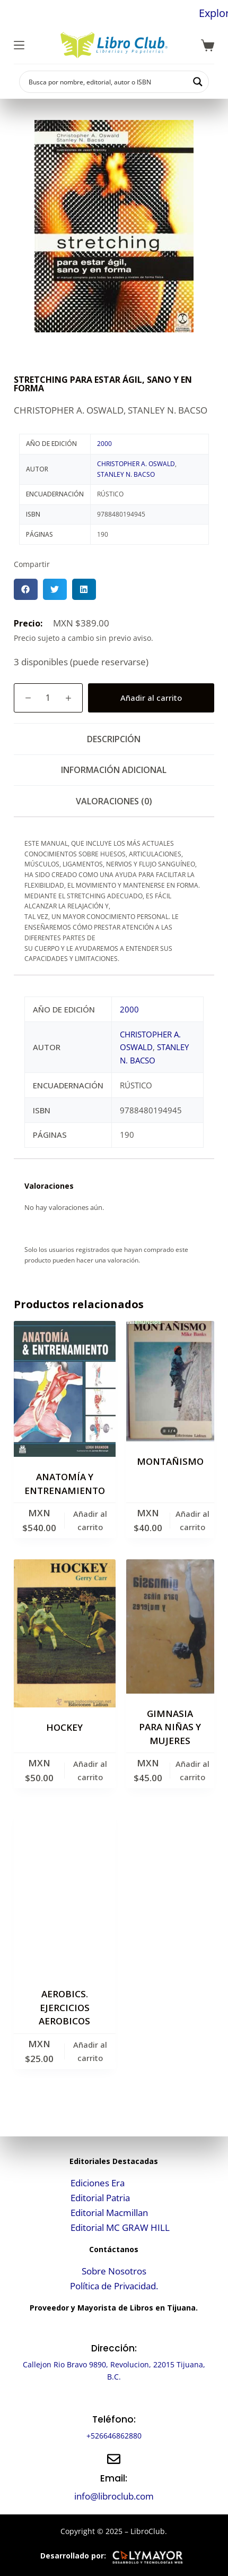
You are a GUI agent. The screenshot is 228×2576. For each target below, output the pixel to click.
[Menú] (19, 45)
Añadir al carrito (151, 697)
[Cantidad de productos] (48, 697)
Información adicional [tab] (113, 770)
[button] (26, 589)
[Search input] (107, 82)
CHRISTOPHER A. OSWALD (136, 463)
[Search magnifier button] (197, 81)
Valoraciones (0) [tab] (114, 801)
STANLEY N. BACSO (126, 474)
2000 (104, 443)
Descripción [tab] (114, 739)
